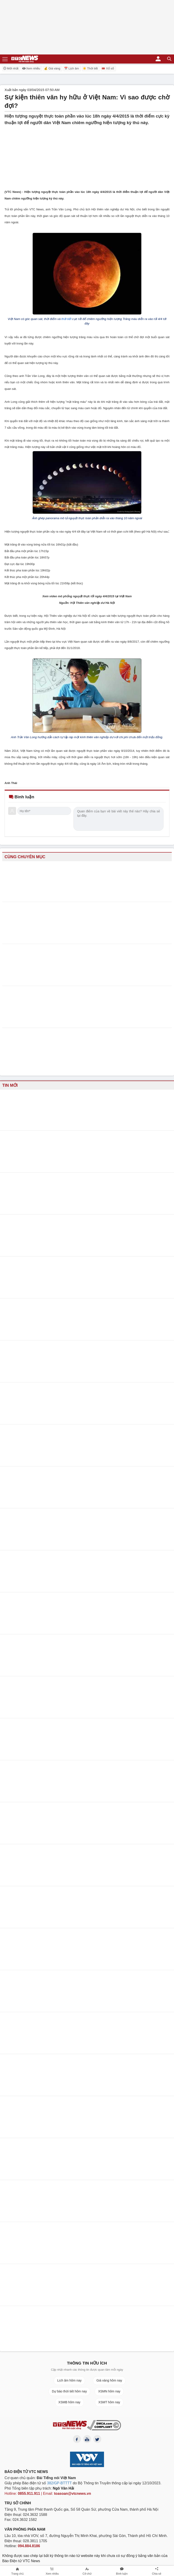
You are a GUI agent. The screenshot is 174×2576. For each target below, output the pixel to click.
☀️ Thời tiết (90, 68)
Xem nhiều (31, 68)
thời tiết (66, 319)
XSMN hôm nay (109, 2391)
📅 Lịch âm (71, 68)
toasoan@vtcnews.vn (72, 2493)
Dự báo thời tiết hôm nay (69, 2391)
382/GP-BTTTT (59, 2483)
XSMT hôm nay (109, 2402)
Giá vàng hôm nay (109, 2380)
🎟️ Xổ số (108, 68)
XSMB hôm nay (69, 2402)
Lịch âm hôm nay (69, 2380)
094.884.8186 (29, 2546)
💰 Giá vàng (52, 68)
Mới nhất (10, 68)
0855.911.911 (29, 2493)
